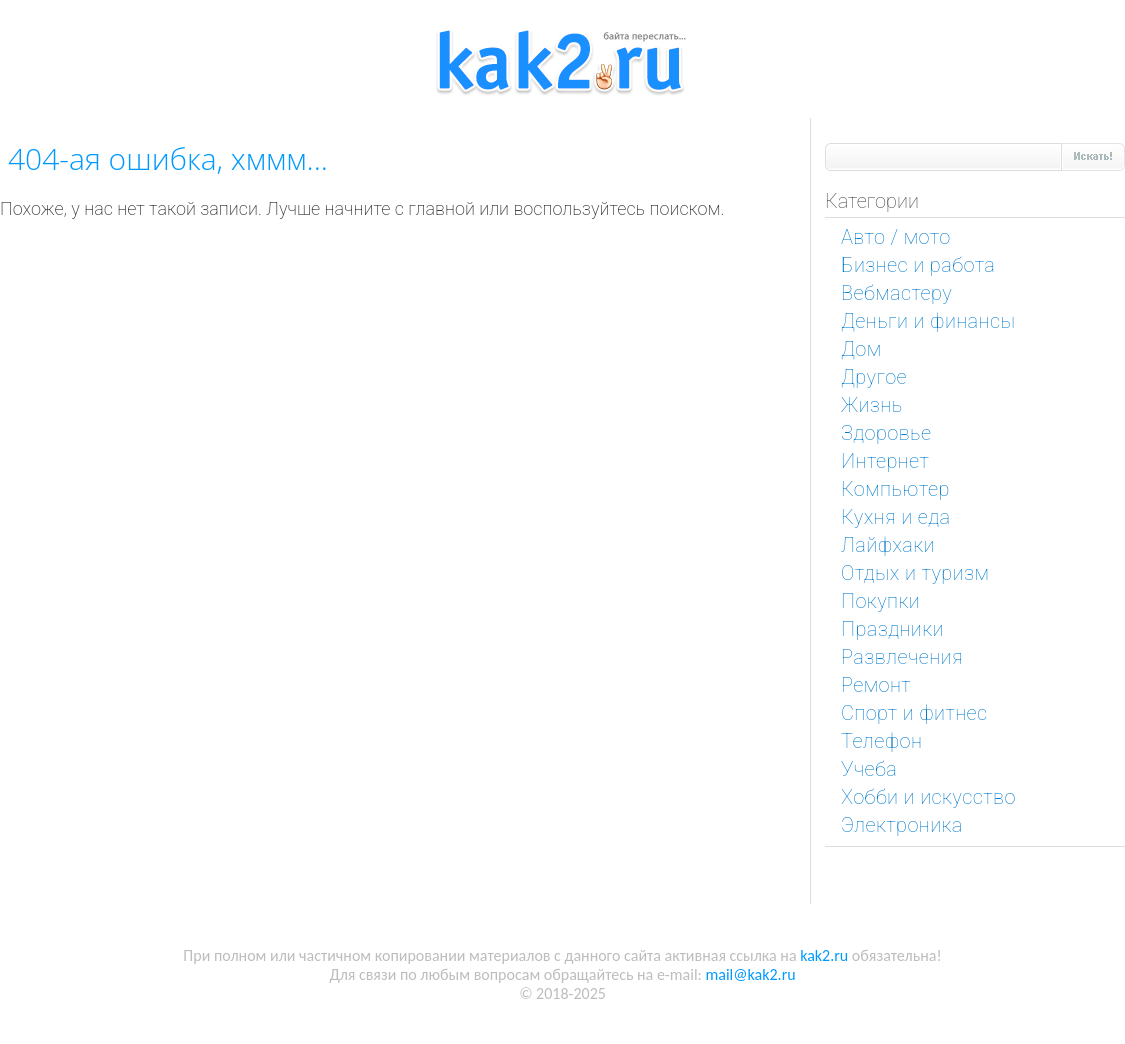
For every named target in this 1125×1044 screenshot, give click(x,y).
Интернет (885, 461)
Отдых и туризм (915, 573)
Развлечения (902, 657)
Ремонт (876, 685)
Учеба (869, 769)
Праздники (892, 629)
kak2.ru (824, 955)
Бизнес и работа (918, 265)
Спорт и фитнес (914, 713)
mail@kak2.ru (750, 974)
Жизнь (872, 405)
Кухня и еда (896, 517)
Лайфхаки (888, 545)
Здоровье (886, 433)
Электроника (902, 825)
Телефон (881, 741)
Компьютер (895, 489)
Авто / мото (896, 237)
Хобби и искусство (928, 797)
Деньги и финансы (928, 321)
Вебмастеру (896, 293)
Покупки (880, 601)
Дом (861, 349)
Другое (874, 377)
